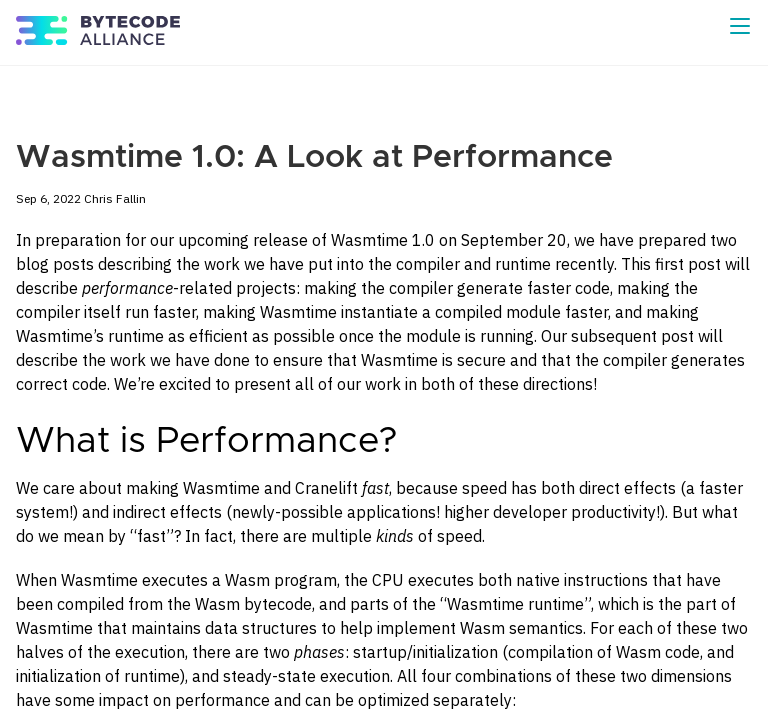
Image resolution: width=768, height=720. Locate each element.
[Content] (384, 393)
